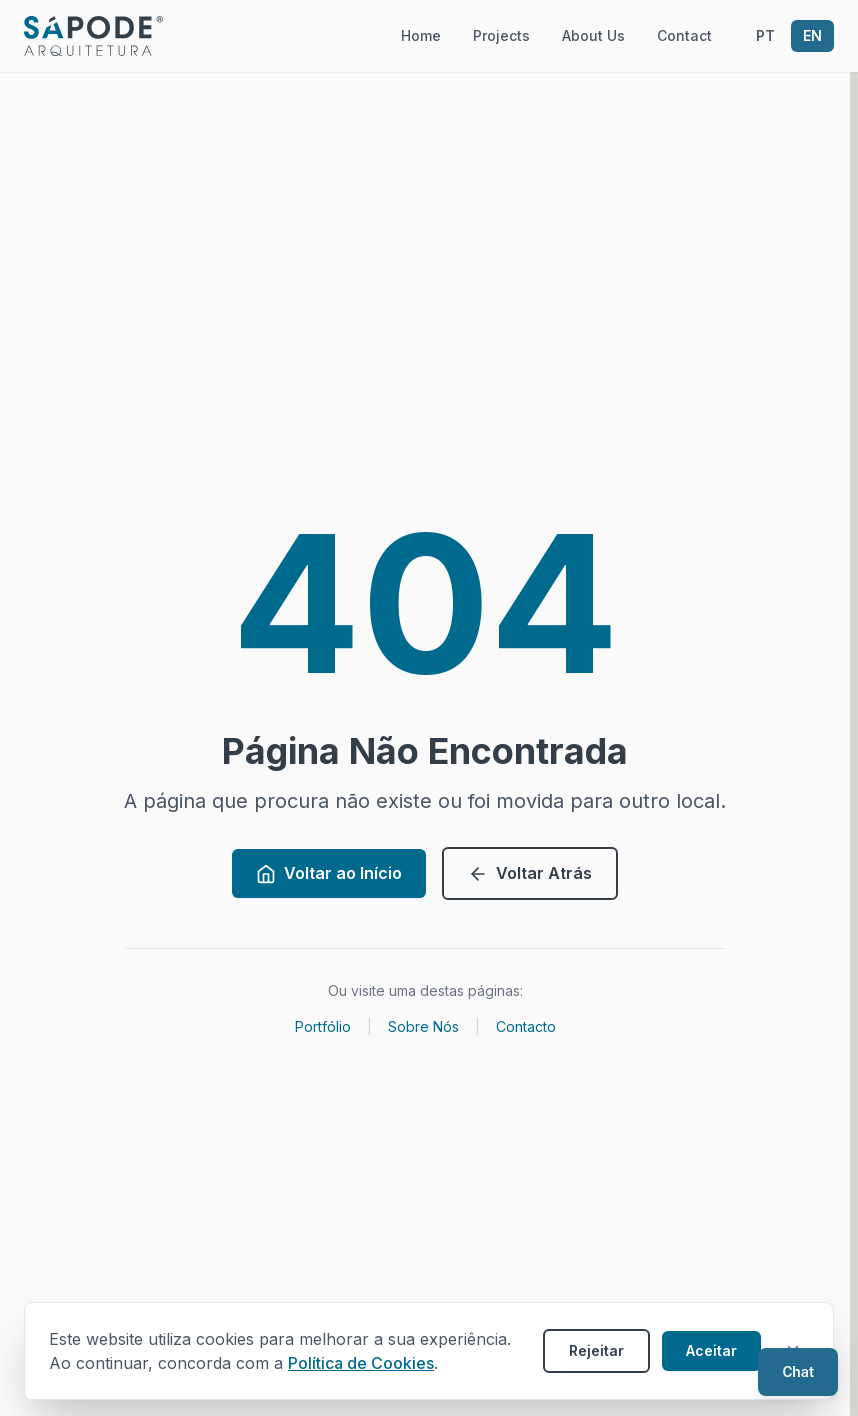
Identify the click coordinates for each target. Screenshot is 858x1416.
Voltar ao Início (329, 873)
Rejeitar (596, 1350)
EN (812, 35)
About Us (593, 35)
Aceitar (711, 1350)
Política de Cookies (361, 1363)
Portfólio (323, 1026)
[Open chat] (798, 1372)
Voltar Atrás (530, 873)
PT (765, 35)
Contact (684, 35)
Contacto (526, 1026)
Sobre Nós (423, 1026)
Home (421, 35)
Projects (501, 35)
